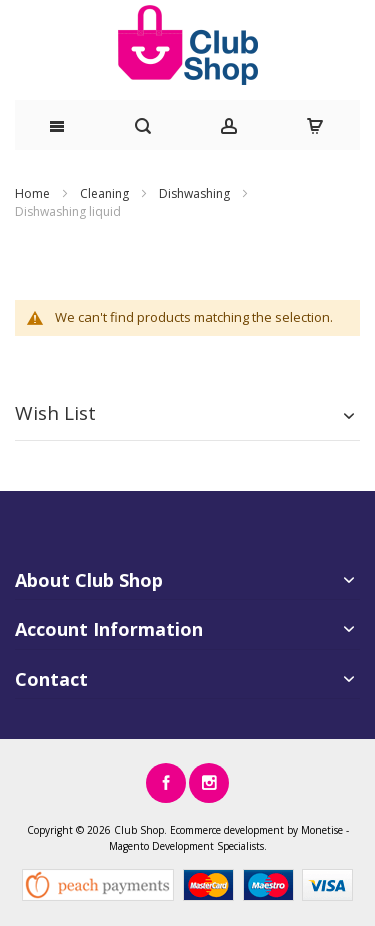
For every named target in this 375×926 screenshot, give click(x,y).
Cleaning (106, 193)
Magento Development (161, 846)
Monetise (322, 830)
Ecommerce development (227, 830)
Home (34, 193)
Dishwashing (196, 193)
